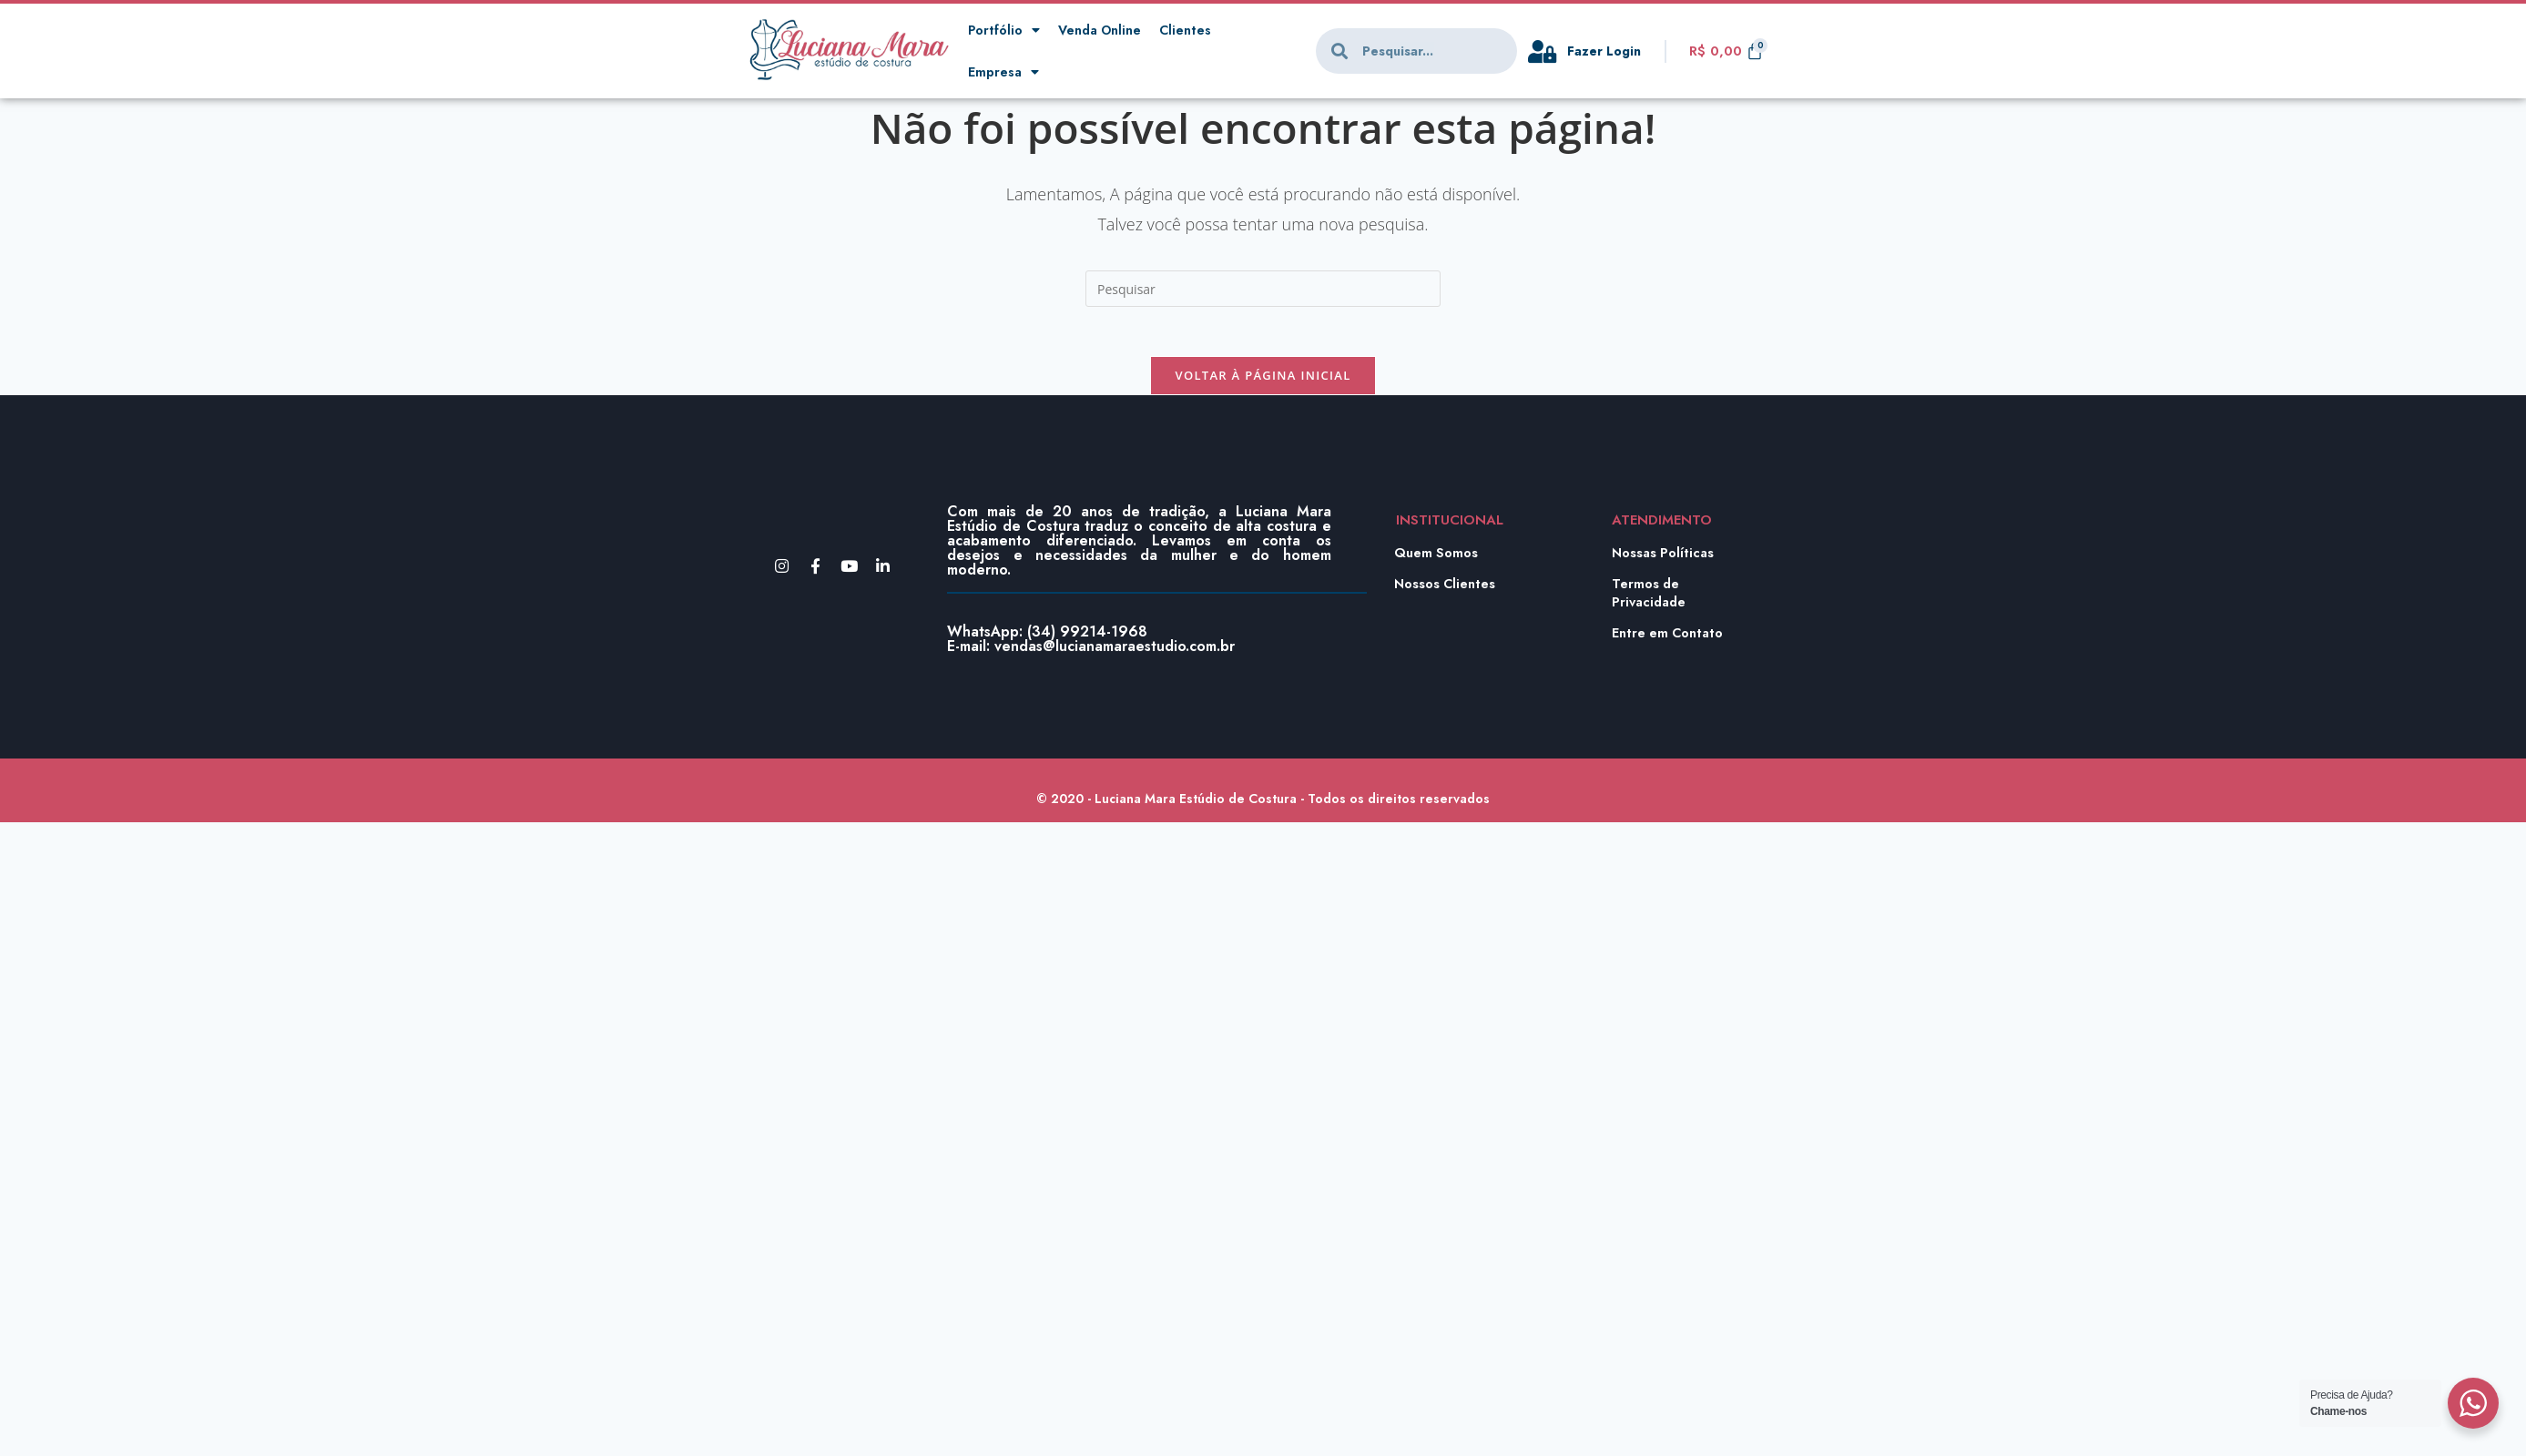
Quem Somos (1437, 558)
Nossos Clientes (1446, 589)
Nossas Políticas (1664, 558)
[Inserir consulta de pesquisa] (1263, 288)
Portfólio (1004, 30)
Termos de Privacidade (1651, 598)
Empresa (1004, 72)
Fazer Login (1606, 51)
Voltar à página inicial (1262, 380)
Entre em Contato (1669, 638)
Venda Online (1103, 30)
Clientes (1192, 30)
